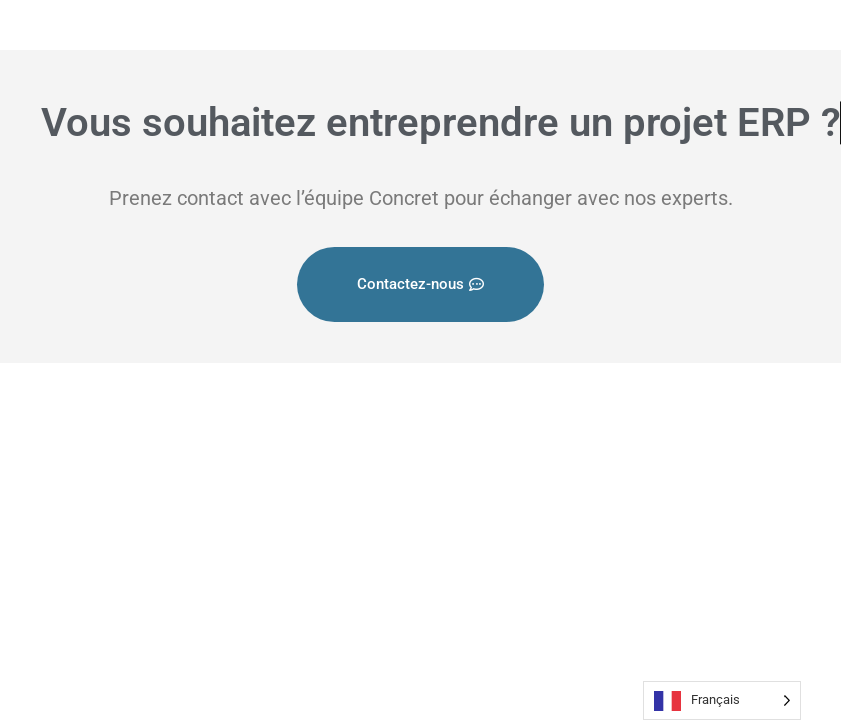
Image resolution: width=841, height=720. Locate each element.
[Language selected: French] (722, 700)
